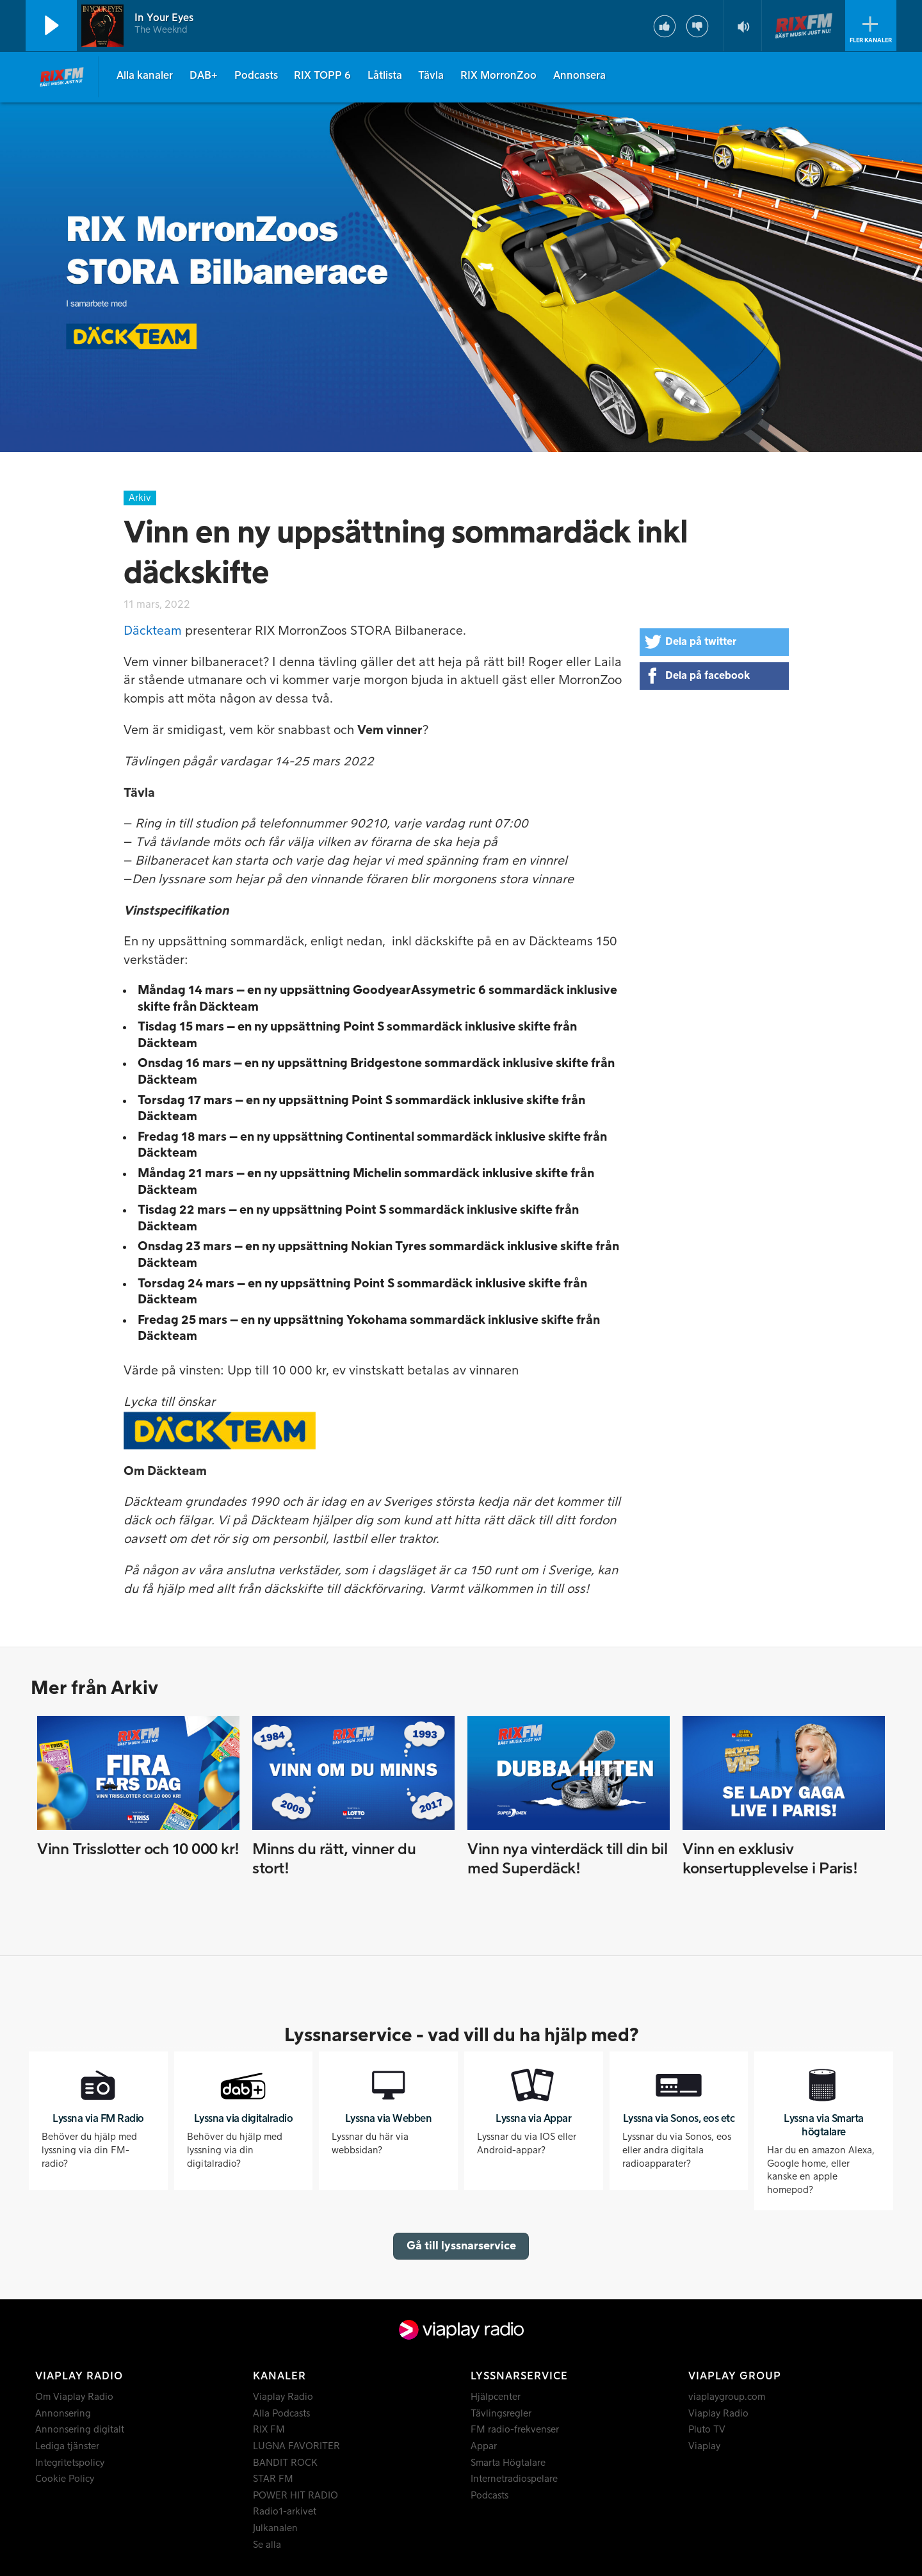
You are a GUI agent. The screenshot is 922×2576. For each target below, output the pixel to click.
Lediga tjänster (67, 2446)
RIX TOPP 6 (322, 75)
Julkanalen (275, 2528)
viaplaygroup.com (726, 2397)
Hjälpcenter (496, 2397)
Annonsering (63, 2413)
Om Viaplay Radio (74, 2397)
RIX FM (269, 2429)
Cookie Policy (64, 2479)
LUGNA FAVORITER (296, 2446)
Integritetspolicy (69, 2463)
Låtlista (385, 75)
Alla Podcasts (281, 2413)
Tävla (431, 75)
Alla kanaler (145, 75)
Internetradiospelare (514, 2479)
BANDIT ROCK (285, 2463)
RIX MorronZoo (498, 75)
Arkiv (140, 498)
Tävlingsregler (501, 2413)
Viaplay (704, 2446)
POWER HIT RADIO (295, 2495)
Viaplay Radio (283, 2397)
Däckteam (153, 630)
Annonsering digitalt (79, 2429)
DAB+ (204, 75)
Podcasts (256, 75)
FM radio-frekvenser (515, 2429)
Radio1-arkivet (284, 2511)
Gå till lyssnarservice (461, 2245)
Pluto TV (706, 2429)
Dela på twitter (700, 642)
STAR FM (273, 2479)
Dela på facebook (707, 676)
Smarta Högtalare (508, 2463)
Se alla (267, 2545)
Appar (484, 2446)
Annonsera (579, 75)
